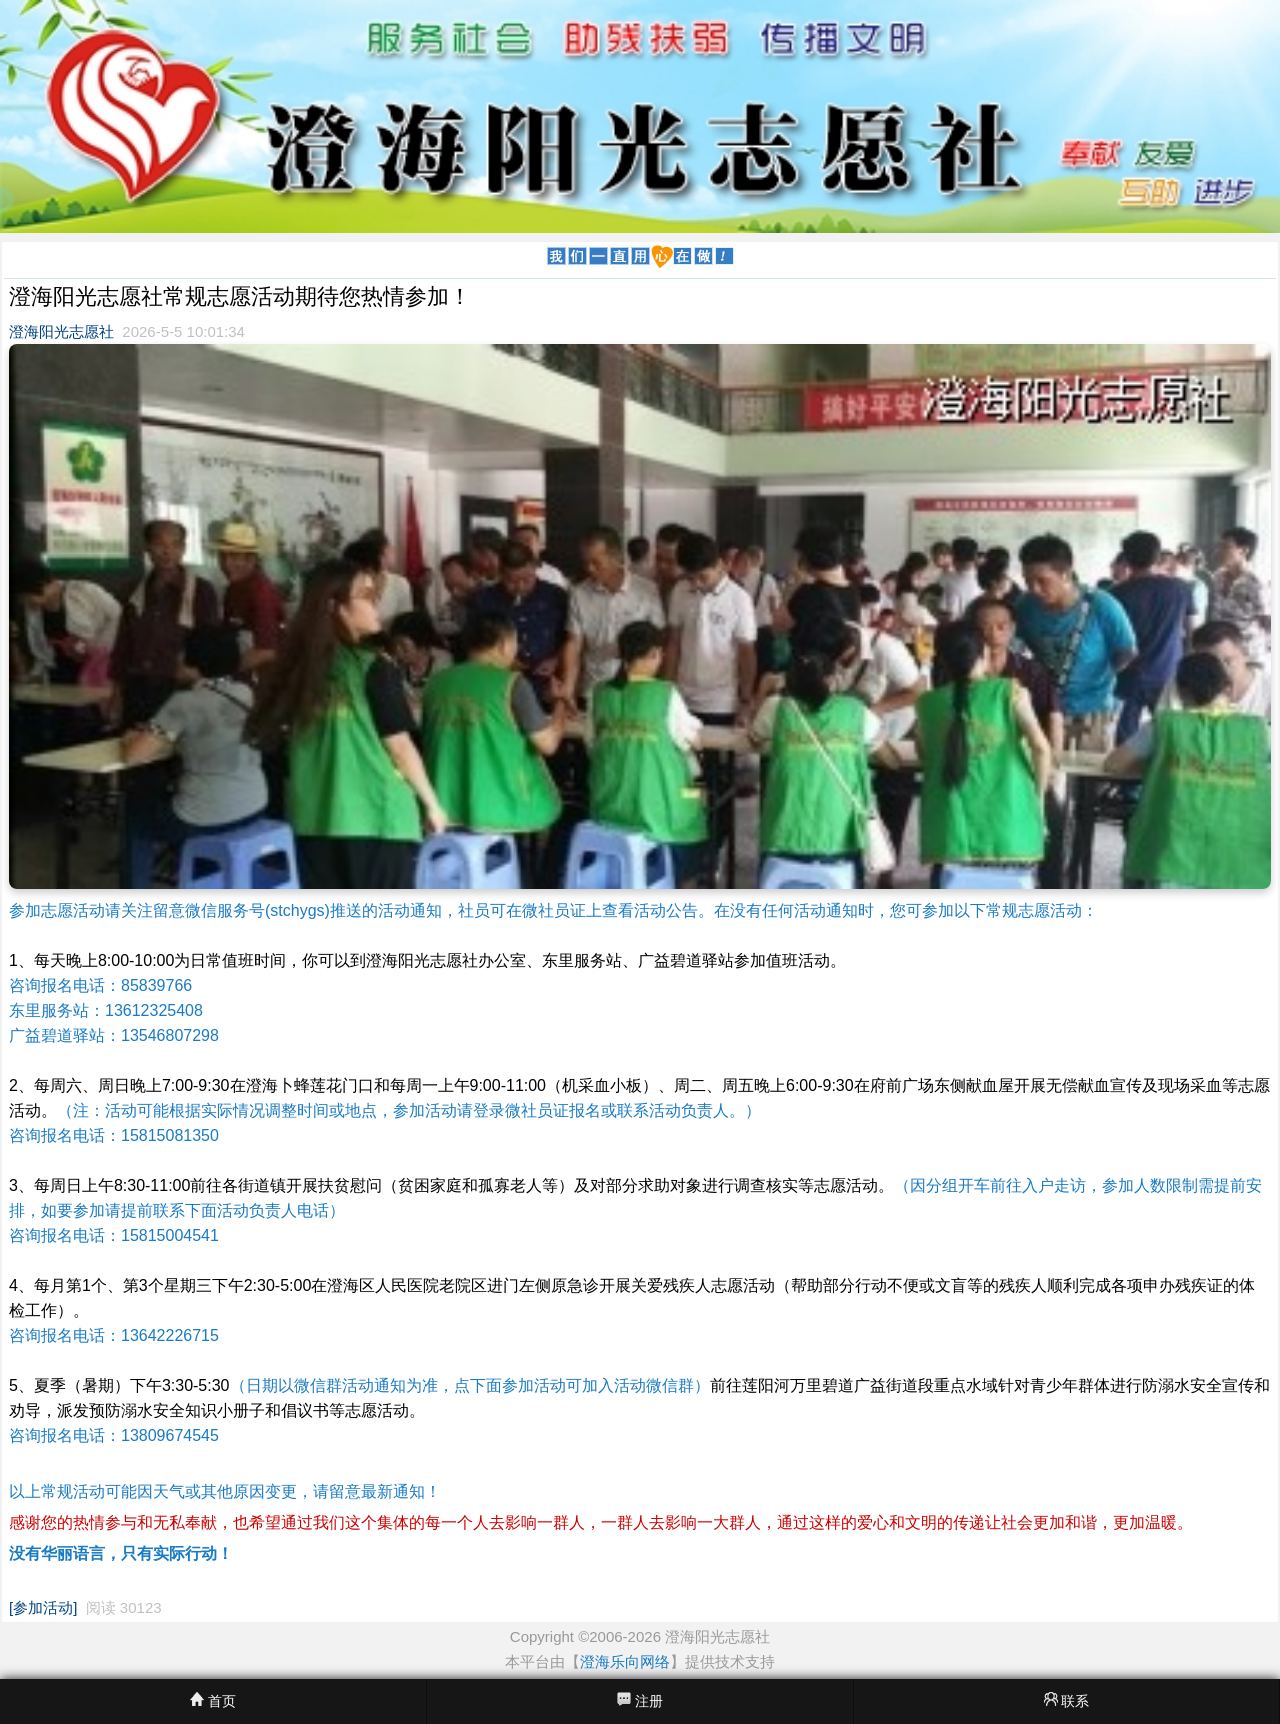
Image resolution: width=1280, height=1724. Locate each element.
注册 (640, 1700)
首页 (213, 1700)
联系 (1067, 1700)
